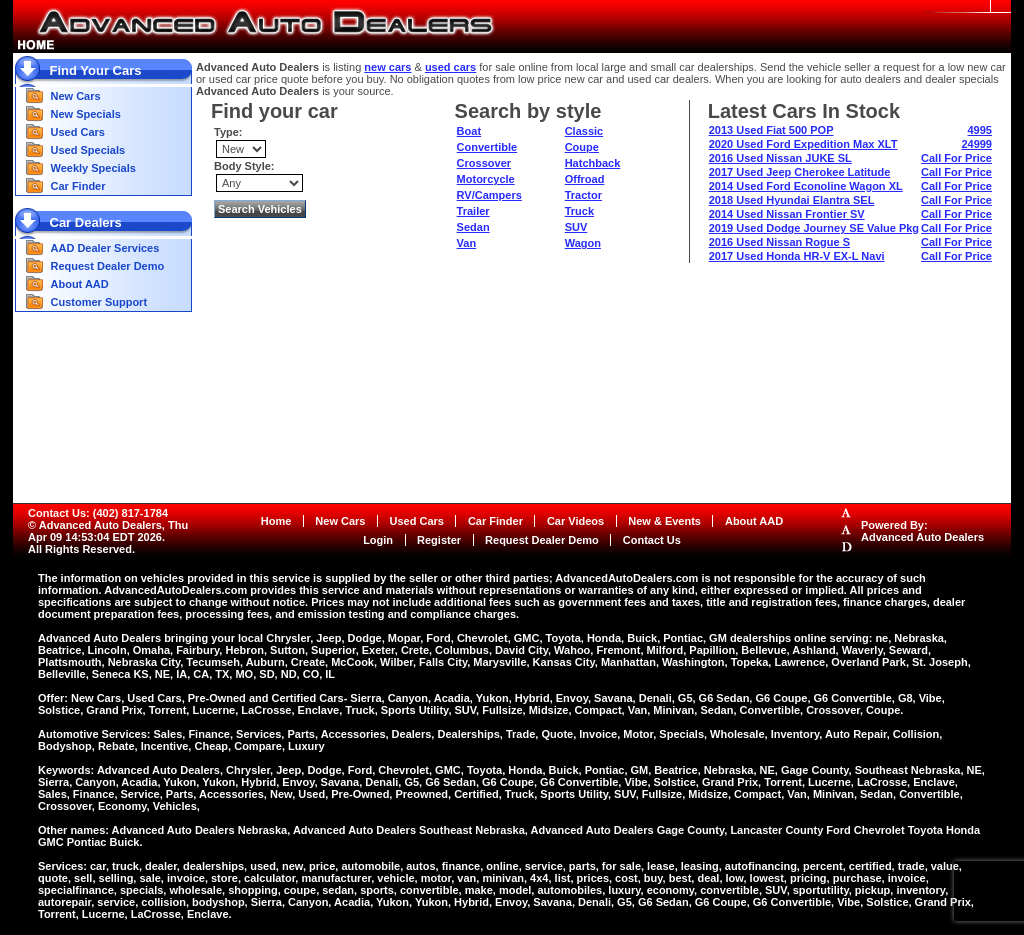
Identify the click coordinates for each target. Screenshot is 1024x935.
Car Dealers (86, 222)
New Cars (76, 96)
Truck (579, 211)
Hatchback (593, 163)
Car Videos (575, 521)
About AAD (80, 284)
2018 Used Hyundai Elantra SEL (792, 200)
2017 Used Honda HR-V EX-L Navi (797, 256)
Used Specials (88, 150)
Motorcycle (486, 179)
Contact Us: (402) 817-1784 (98, 513)
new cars (387, 67)
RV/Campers (489, 195)
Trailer (473, 211)
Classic (584, 131)
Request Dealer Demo (108, 266)
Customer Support (99, 302)
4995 (980, 130)
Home (276, 521)
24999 (976, 144)
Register (439, 540)
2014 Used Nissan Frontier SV (787, 214)
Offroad (585, 179)
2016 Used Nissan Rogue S (779, 242)
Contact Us (652, 540)
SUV (576, 227)
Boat (469, 131)
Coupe (582, 147)
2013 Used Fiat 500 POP (771, 130)
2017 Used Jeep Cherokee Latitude (800, 172)
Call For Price (956, 158)
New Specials (86, 114)
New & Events (664, 521)
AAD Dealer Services (105, 248)
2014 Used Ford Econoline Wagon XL (806, 186)
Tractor (583, 195)
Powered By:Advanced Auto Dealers (922, 531)
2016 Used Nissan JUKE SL (780, 158)
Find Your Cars (96, 70)
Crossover (484, 163)
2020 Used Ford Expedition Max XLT (803, 144)
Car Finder (78, 186)
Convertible (487, 147)
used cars (450, 67)
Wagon (583, 243)
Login (378, 540)
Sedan (473, 227)
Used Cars (78, 132)
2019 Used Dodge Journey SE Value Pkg (814, 228)
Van (467, 243)
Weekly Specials (93, 168)
